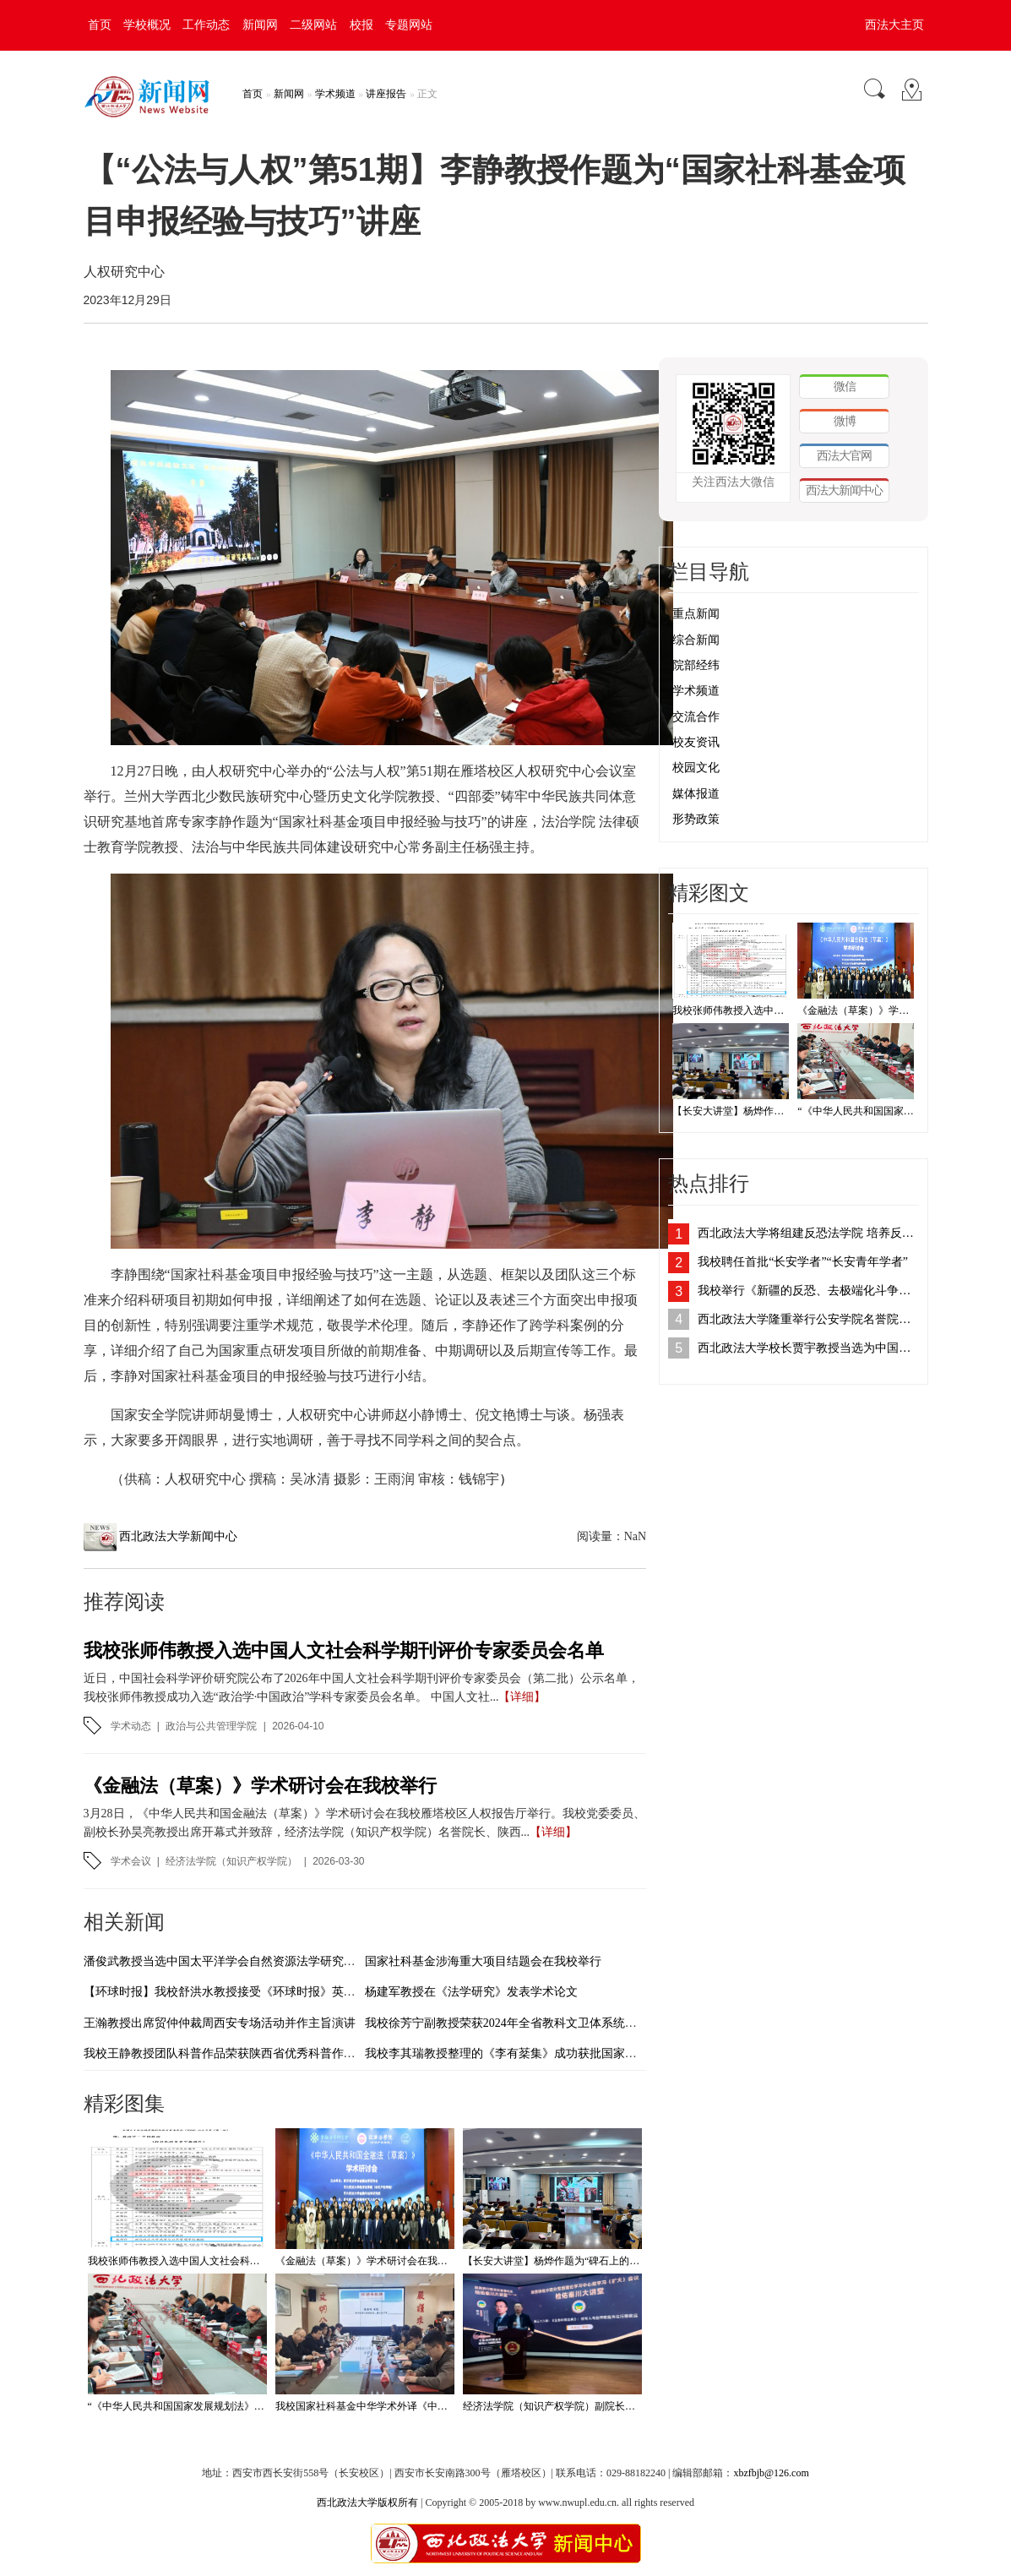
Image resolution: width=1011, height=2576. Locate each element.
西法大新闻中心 (844, 490)
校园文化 (696, 767)
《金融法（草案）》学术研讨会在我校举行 (260, 1785)
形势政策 (696, 819)
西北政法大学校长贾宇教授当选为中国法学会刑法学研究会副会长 (808, 1348)
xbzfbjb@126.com (770, 2473)
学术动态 (131, 1726)
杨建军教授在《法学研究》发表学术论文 (471, 1991)
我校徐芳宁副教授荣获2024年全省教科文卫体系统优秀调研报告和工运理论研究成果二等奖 (601, 2023)
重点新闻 (696, 613)
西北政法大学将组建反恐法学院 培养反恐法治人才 (808, 1233)
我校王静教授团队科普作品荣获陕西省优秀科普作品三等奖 (237, 2053)
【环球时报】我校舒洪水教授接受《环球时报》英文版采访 (237, 1991)
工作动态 (206, 25)
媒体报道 (696, 793)
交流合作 (696, 717)
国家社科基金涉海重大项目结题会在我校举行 (483, 1961)
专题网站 (408, 25)
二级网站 (313, 25)
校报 (361, 25)
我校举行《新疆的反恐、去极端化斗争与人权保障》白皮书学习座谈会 (808, 1290)
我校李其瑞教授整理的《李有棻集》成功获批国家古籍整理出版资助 (542, 2053)
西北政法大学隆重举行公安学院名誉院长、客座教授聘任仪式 (808, 1319)
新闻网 (260, 25)
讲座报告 (386, 94)
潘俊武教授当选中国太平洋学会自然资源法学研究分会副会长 (243, 1961)
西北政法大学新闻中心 (178, 1536)
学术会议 (131, 1861)
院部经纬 (696, 665)
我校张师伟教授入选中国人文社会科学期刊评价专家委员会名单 (344, 1650)
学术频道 (335, 94)
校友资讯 (696, 742)
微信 (845, 386)
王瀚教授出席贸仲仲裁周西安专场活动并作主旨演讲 (220, 2023)
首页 (99, 25)
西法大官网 (844, 455)
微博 (845, 421)
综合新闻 (696, 640)
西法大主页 (894, 25)
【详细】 (522, 1697)
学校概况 (147, 25)
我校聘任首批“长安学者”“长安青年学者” (803, 1261)
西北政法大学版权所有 (367, 2502)
